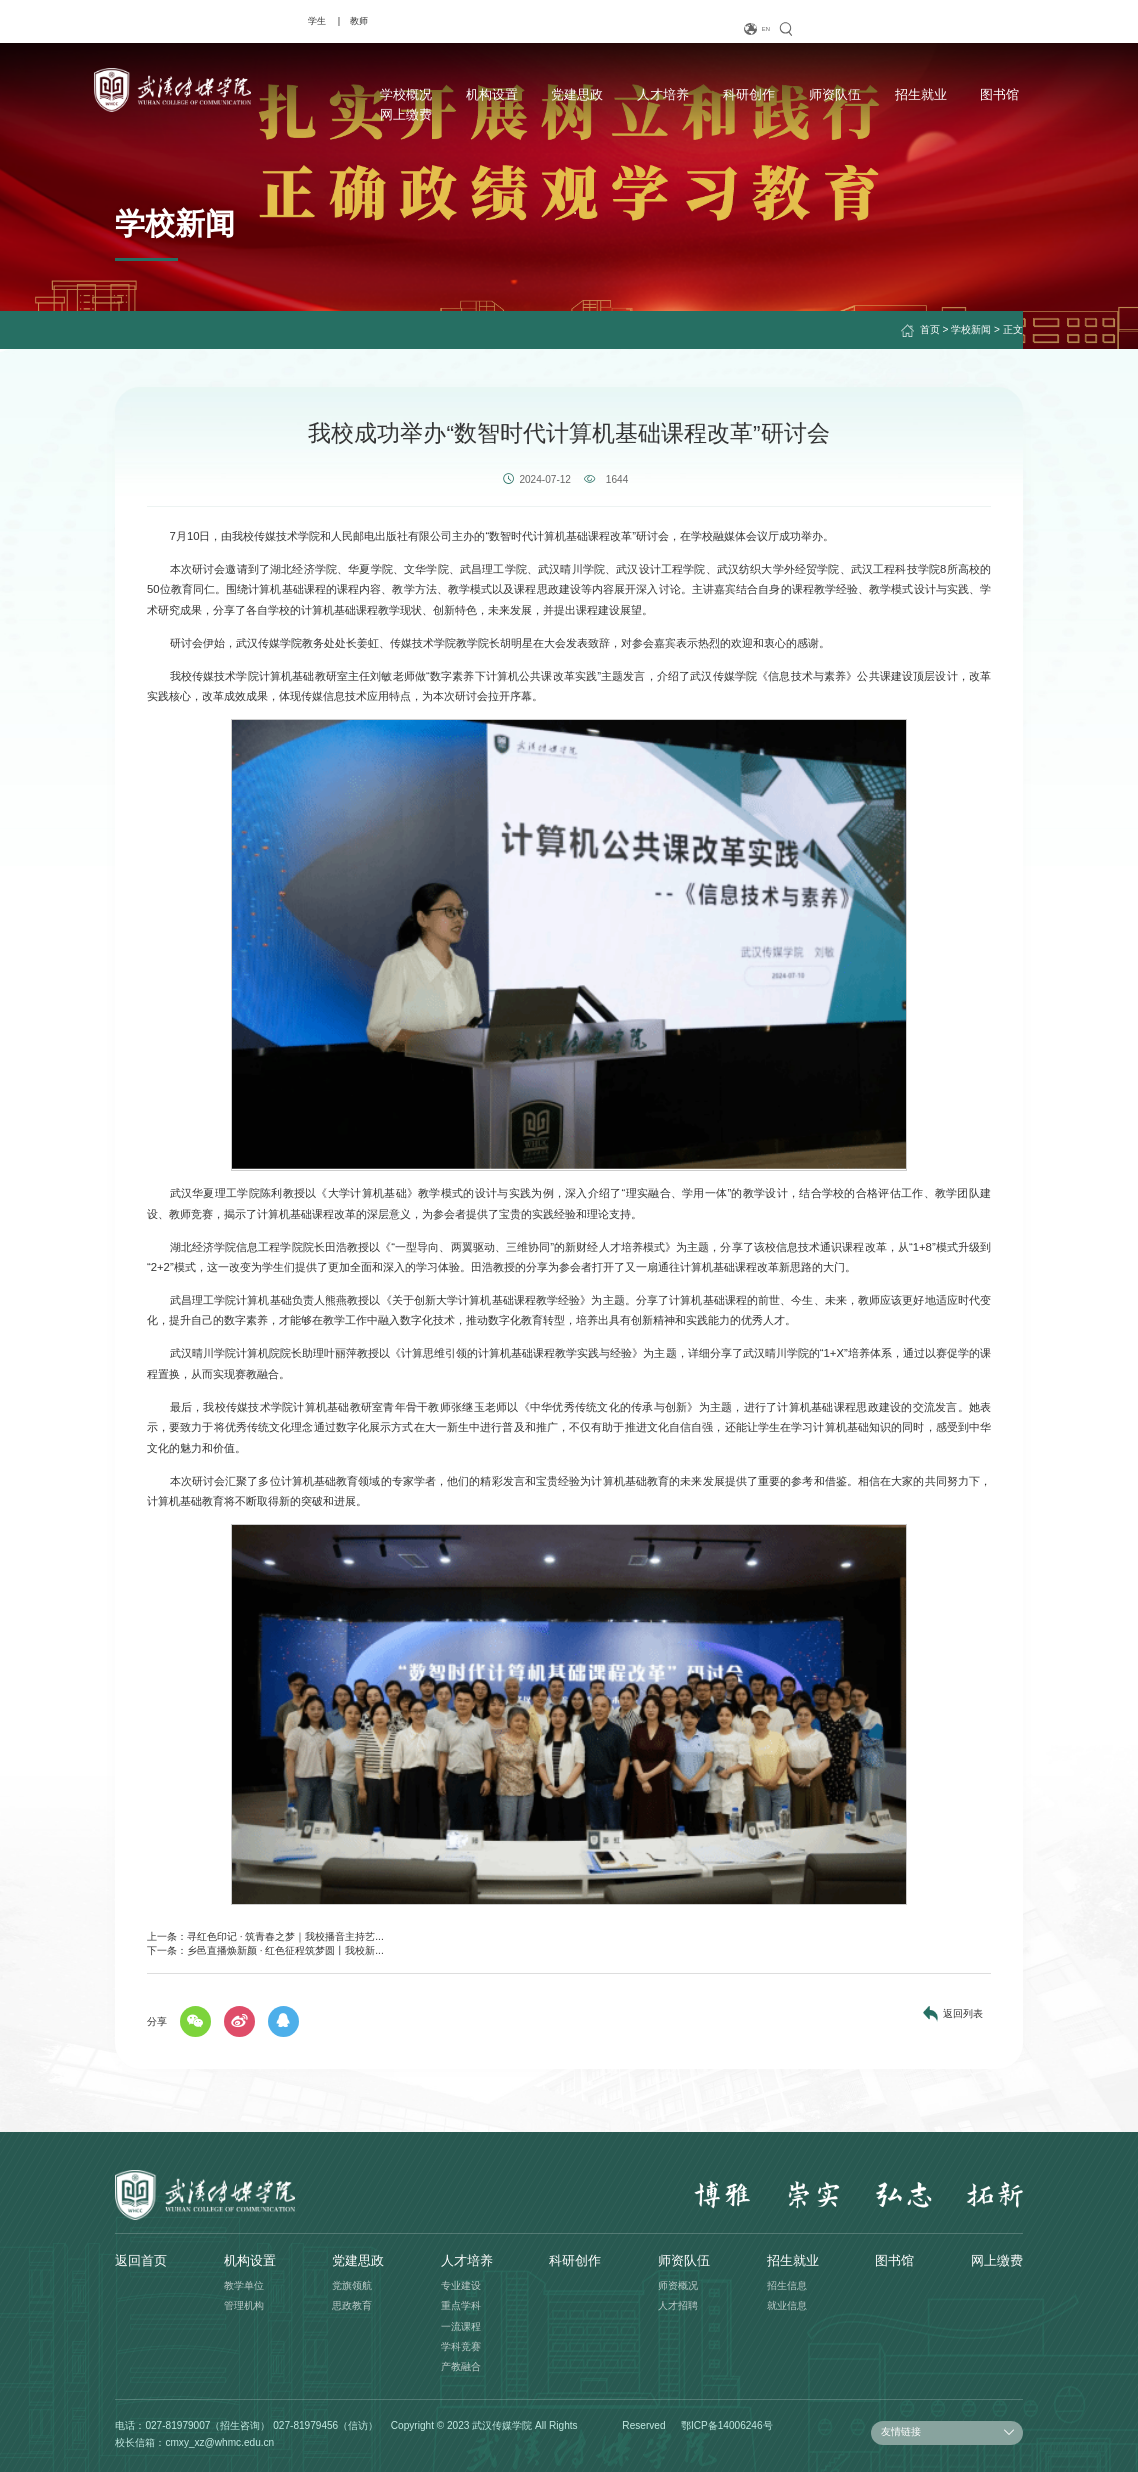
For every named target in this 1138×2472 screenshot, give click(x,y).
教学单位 (244, 2285)
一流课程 (461, 2326)
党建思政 (509, 93)
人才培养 (592, 93)
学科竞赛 (461, 2346)
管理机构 (244, 2305)
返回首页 (141, 2261)
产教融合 (461, 2366)
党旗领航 (352, 2285)
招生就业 (843, 93)
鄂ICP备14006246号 (727, 2425)
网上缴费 (997, 93)
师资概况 (678, 2285)
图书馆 (919, 93)
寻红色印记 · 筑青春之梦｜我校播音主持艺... (285, 1936)
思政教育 (352, 2305)
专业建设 (461, 2285)
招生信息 (787, 2285)
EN (947, 29)
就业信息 (787, 2305)
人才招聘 (678, 2305)
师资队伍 (759, 93)
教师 (166, 20)
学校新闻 (971, 329)
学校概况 (342, 93)
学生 (124, 20)
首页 (930, 329)
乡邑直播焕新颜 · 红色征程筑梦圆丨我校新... (285, 1950)
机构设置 (425, 93)
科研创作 (676, 93)
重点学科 (461, 2305)
